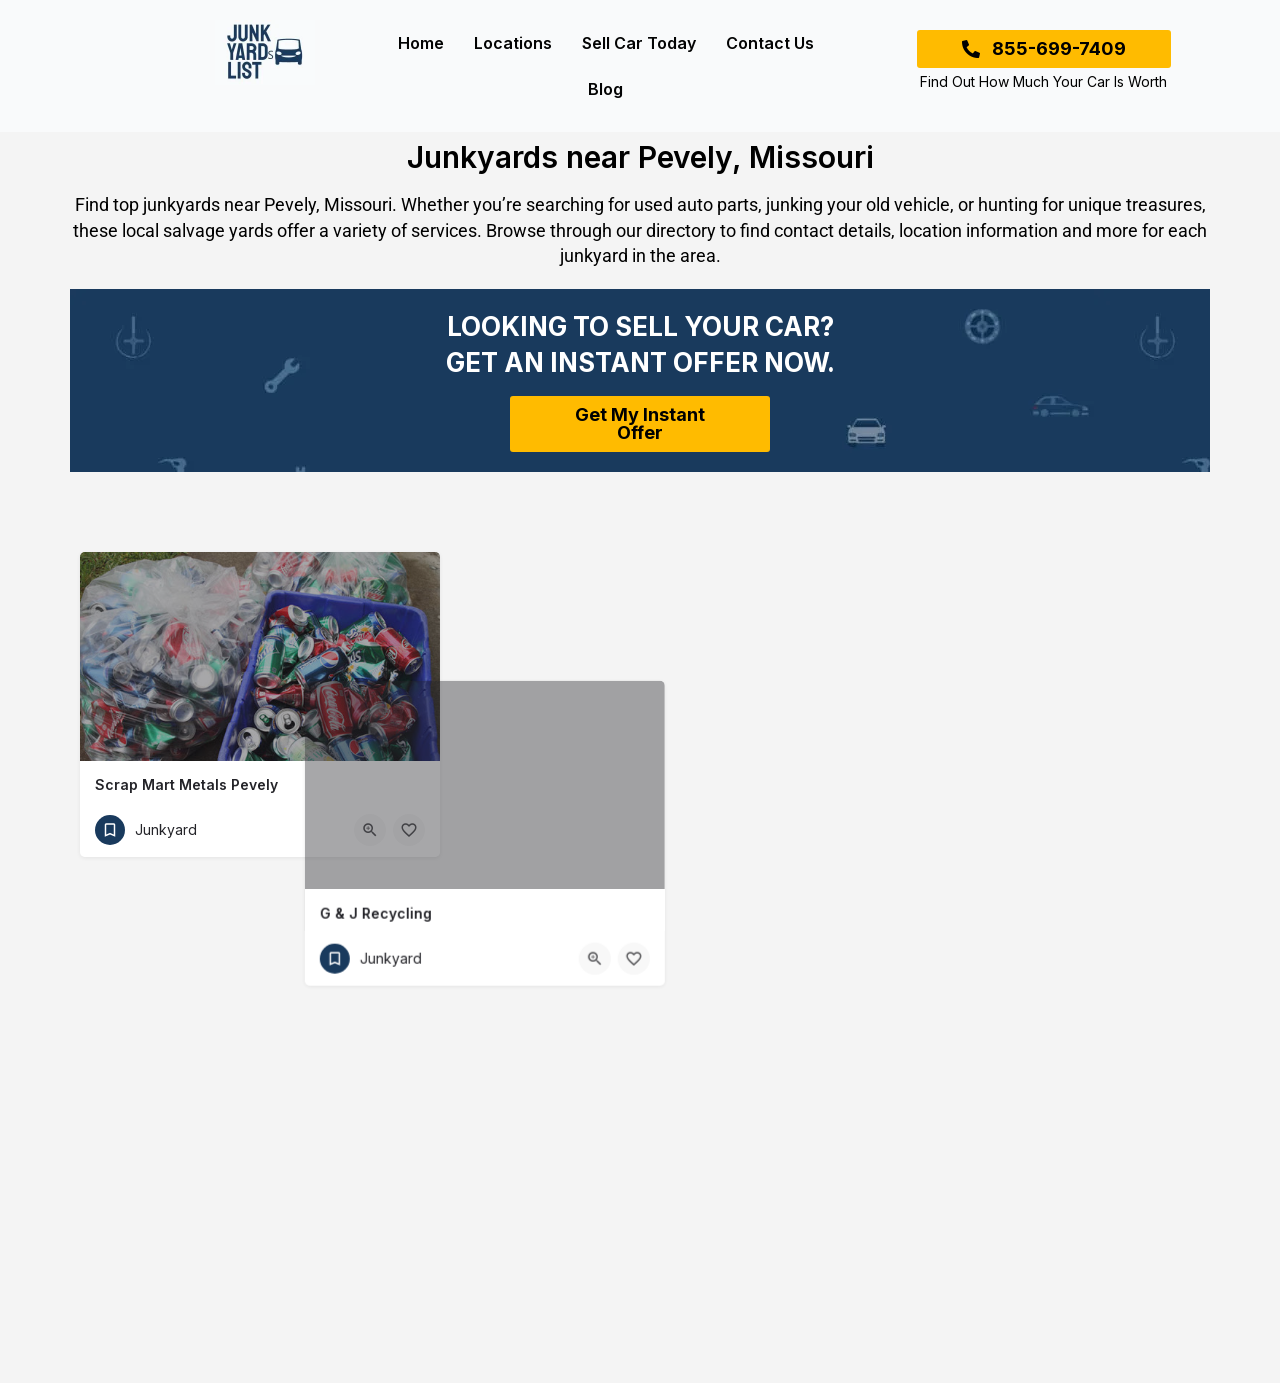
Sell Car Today (639, 43)
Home (421, 43)
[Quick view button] (370, 830)
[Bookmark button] (409, 830)
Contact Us (770, 43)
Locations (513, 43)
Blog (605, 89)
